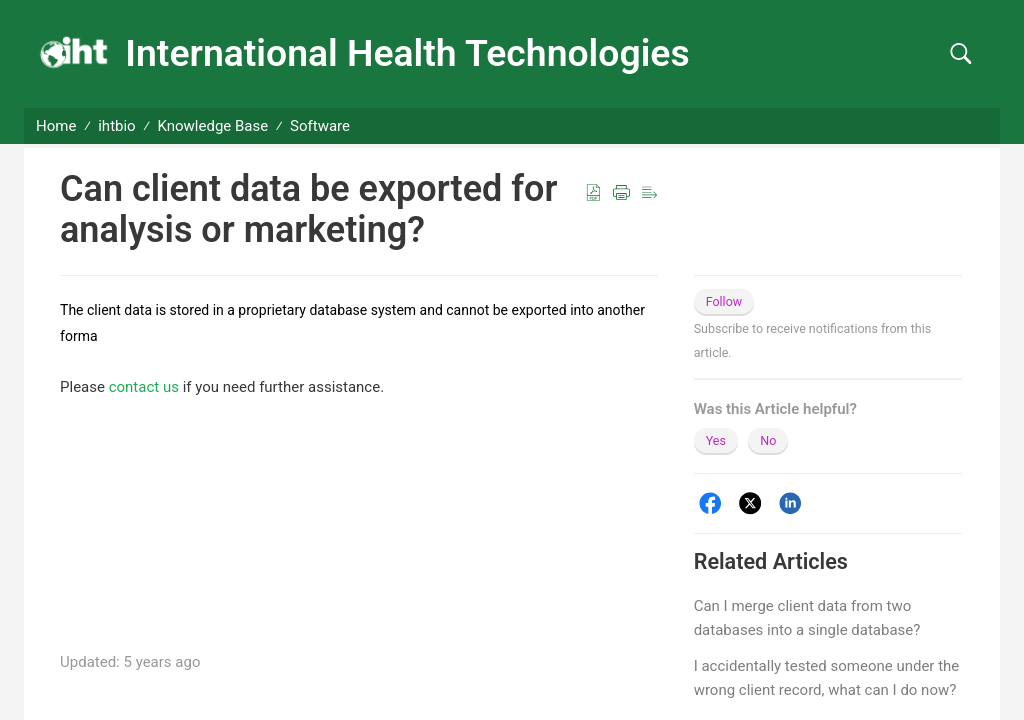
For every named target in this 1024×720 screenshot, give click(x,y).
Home (56, 126)
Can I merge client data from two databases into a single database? (807, 618)
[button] (960, 54)
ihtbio (116, 126)
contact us (144, 387)
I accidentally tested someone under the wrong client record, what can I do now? (827, 678)
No (768, 440)
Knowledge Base (213, 126)
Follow (724, 301)
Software (320, 126)
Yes (716, 440)
